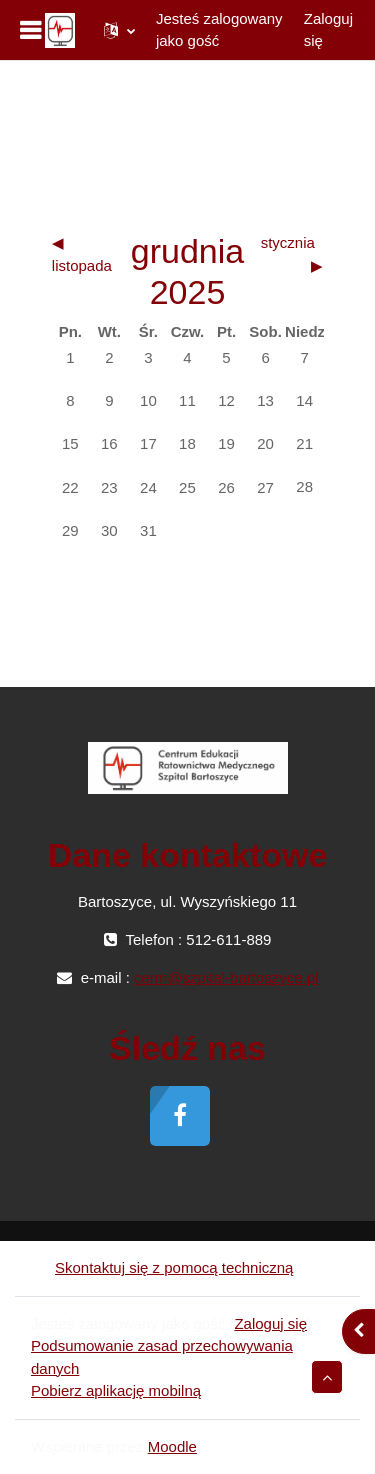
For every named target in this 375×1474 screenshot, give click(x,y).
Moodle (172, 1446)
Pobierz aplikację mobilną (116, 1390)
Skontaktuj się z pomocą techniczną (162, 1267)
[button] (119, 30)
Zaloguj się (328, 30)
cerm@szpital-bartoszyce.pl (226, 977)
